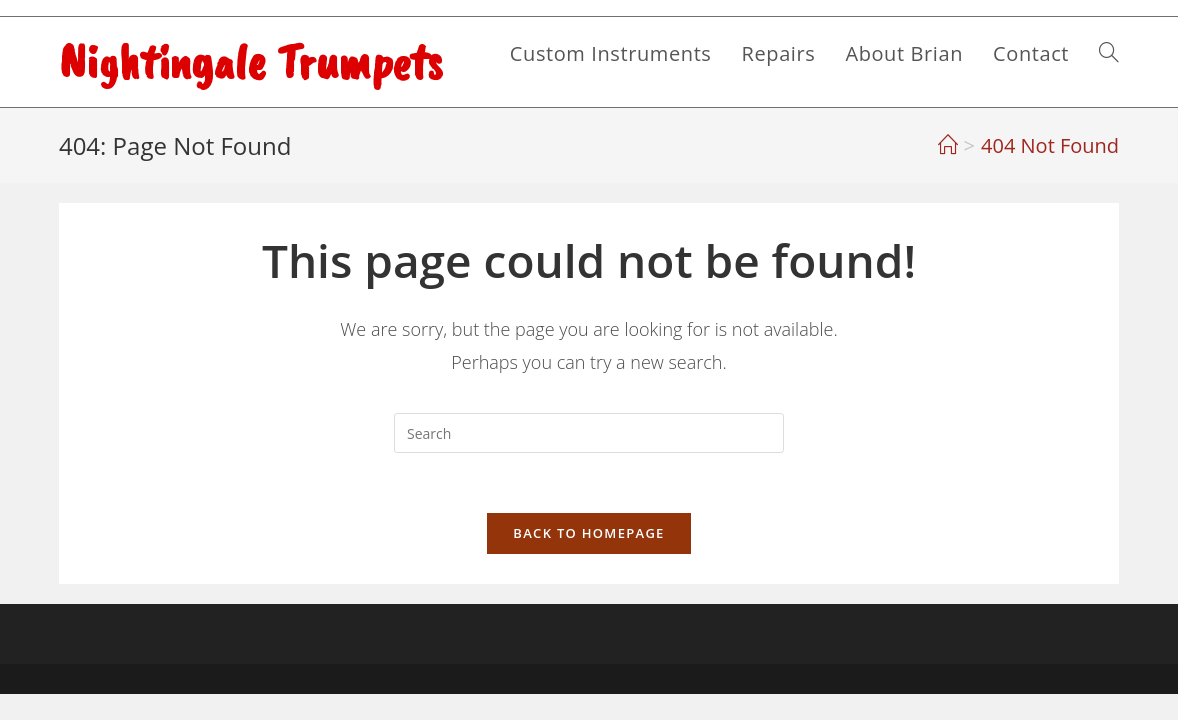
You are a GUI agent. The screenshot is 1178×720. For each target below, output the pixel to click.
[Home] (948, 145)
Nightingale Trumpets (250, 61)
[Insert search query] (589, 433)
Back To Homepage (588, 533)
